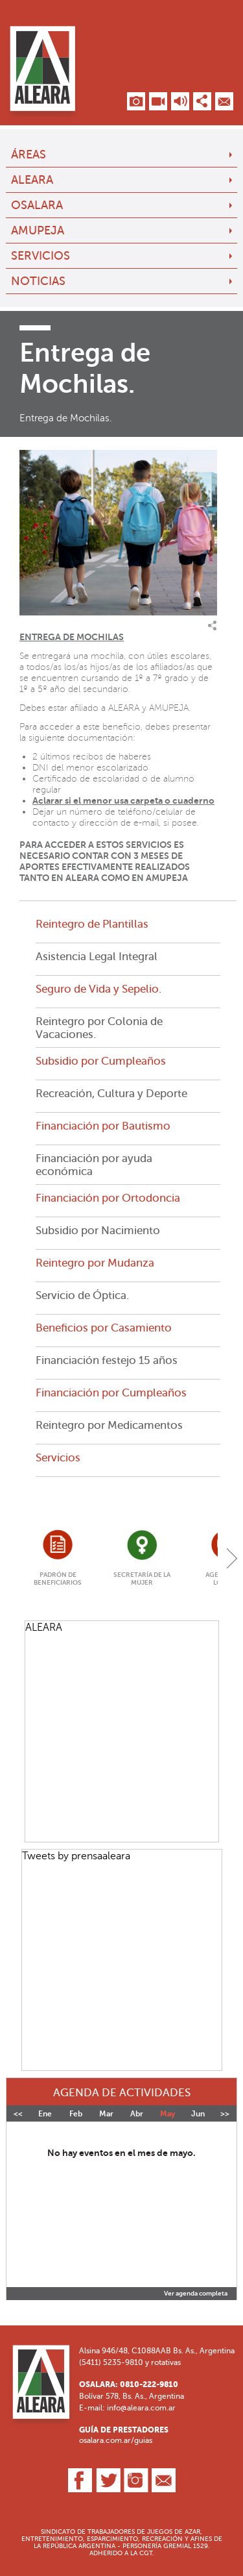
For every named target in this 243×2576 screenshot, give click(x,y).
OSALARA (37, 205)
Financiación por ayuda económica (94, 1165)
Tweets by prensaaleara (76, 1856)
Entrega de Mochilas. (65, 418)
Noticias (38, 281)
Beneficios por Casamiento (104, 1327)
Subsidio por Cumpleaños (101, 1060)
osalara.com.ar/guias (115, 2440)
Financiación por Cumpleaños (111, 1392)
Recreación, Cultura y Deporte (111, 1093)
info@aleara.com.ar (141, 2407)
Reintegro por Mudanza (95, 1262)
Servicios (40, 256)
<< (18, 2113)
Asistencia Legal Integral (96, 956)
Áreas (28, 154)
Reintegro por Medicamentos (109, 1424)
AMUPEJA (37, 230)
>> (224, 2113)
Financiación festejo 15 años (107, 1360)
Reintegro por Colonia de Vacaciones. (99, 1028)
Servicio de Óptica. (82, 1295)
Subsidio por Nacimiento (98, 1230)
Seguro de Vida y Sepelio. (98, 988)
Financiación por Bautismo (103, 1125)
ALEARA (32, 180)
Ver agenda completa (195, 2293)
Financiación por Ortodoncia (108, 1197)
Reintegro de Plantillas (92, 923)
